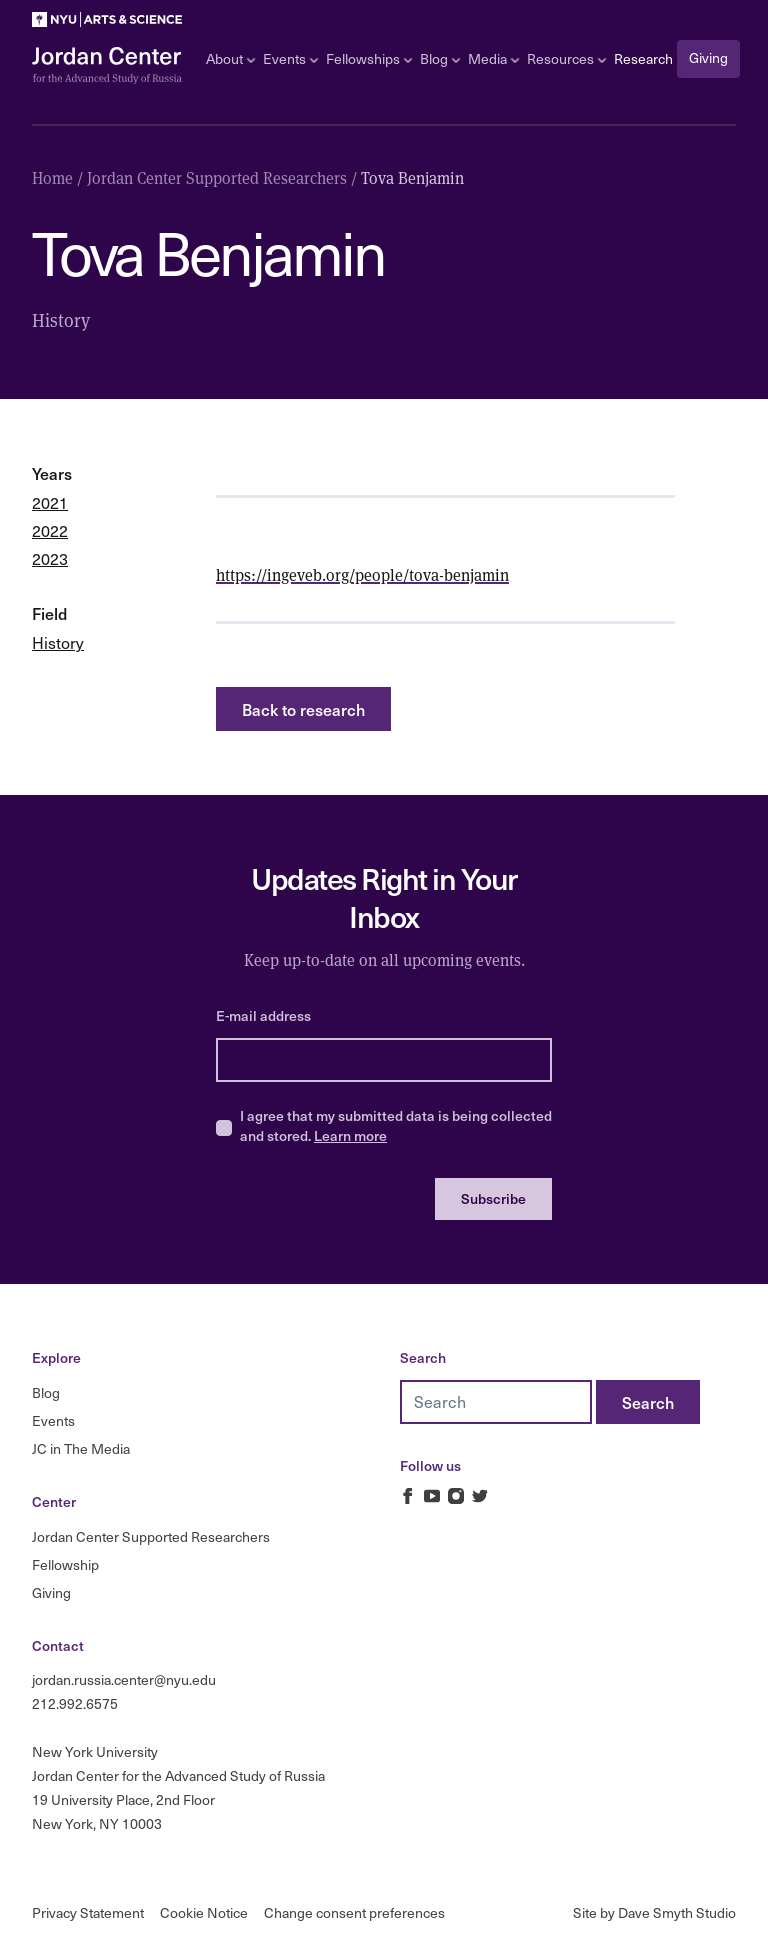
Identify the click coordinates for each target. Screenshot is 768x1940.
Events (53, 1420)
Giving (708, 57)
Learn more (350, 1135)
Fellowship (65, 1564)
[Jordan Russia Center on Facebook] (408, 1496)
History (58, 642)
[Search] (648, 1402)
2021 (50, 502)
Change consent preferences (354, 1912)
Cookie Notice (204, 1912)
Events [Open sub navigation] (290, 58)
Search (423, 1357)
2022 (50, 530)
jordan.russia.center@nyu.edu (124, 1679)
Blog (46, 1392)
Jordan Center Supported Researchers (151, 1536)
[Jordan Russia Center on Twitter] (480, 1496)
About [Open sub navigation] (230, 58)
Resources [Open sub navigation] (566, 58)
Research (643, 58)
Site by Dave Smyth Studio (654, 1912)
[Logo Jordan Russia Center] (107, 65)
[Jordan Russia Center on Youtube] (432, 1496)
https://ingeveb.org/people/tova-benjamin (362, 574)
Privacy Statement (88, 1912)
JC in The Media (81, 1448)
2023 (50, 558)
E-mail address (263, 1015)
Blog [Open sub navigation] (440, 58)
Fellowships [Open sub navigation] (369, 58)
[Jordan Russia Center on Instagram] (456, 1496)
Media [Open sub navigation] (493, 58)
